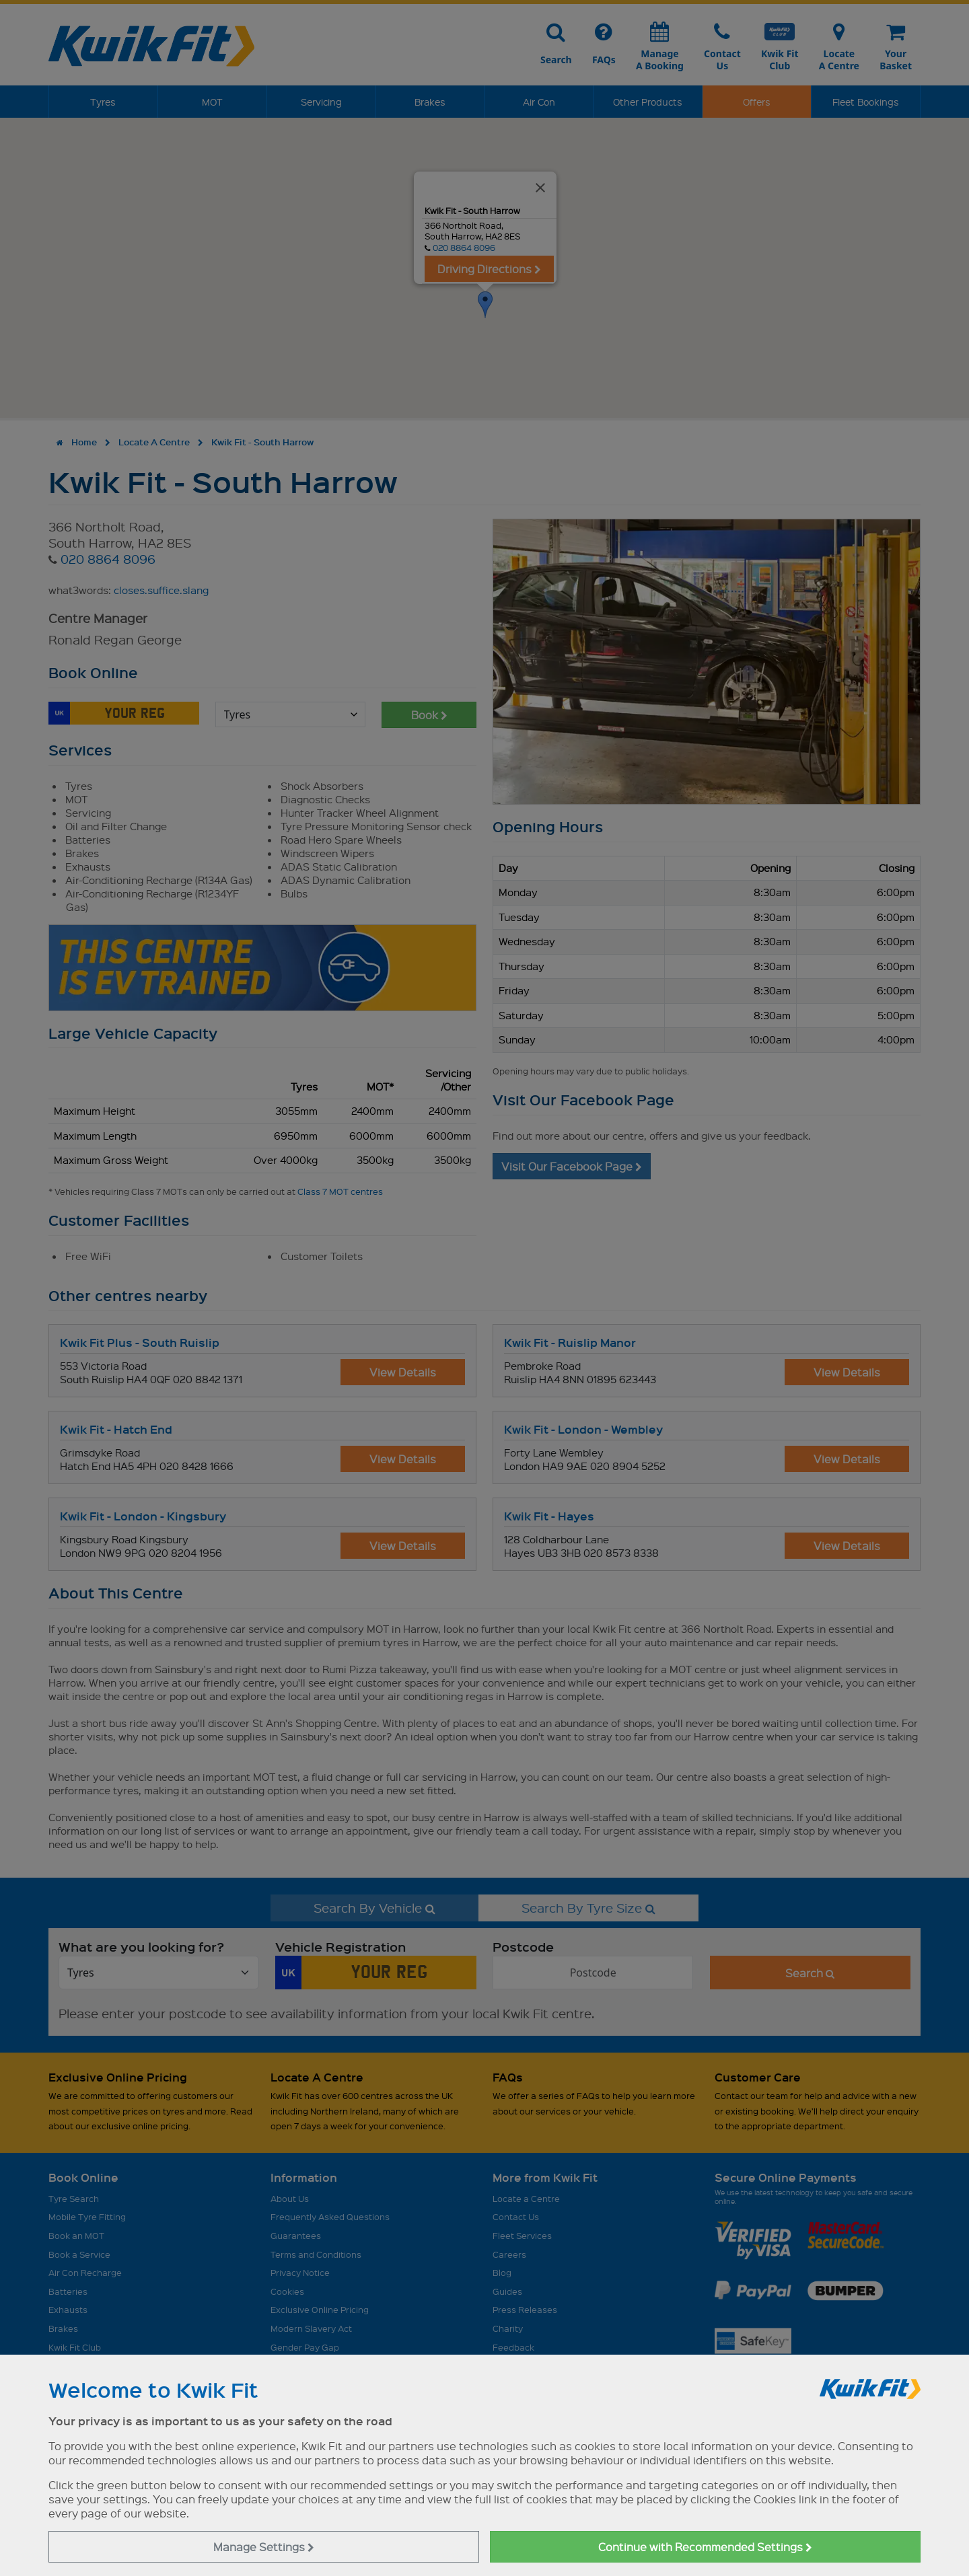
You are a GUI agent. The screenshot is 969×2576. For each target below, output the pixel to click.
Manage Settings (263, 2547)
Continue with (705, 2547)
